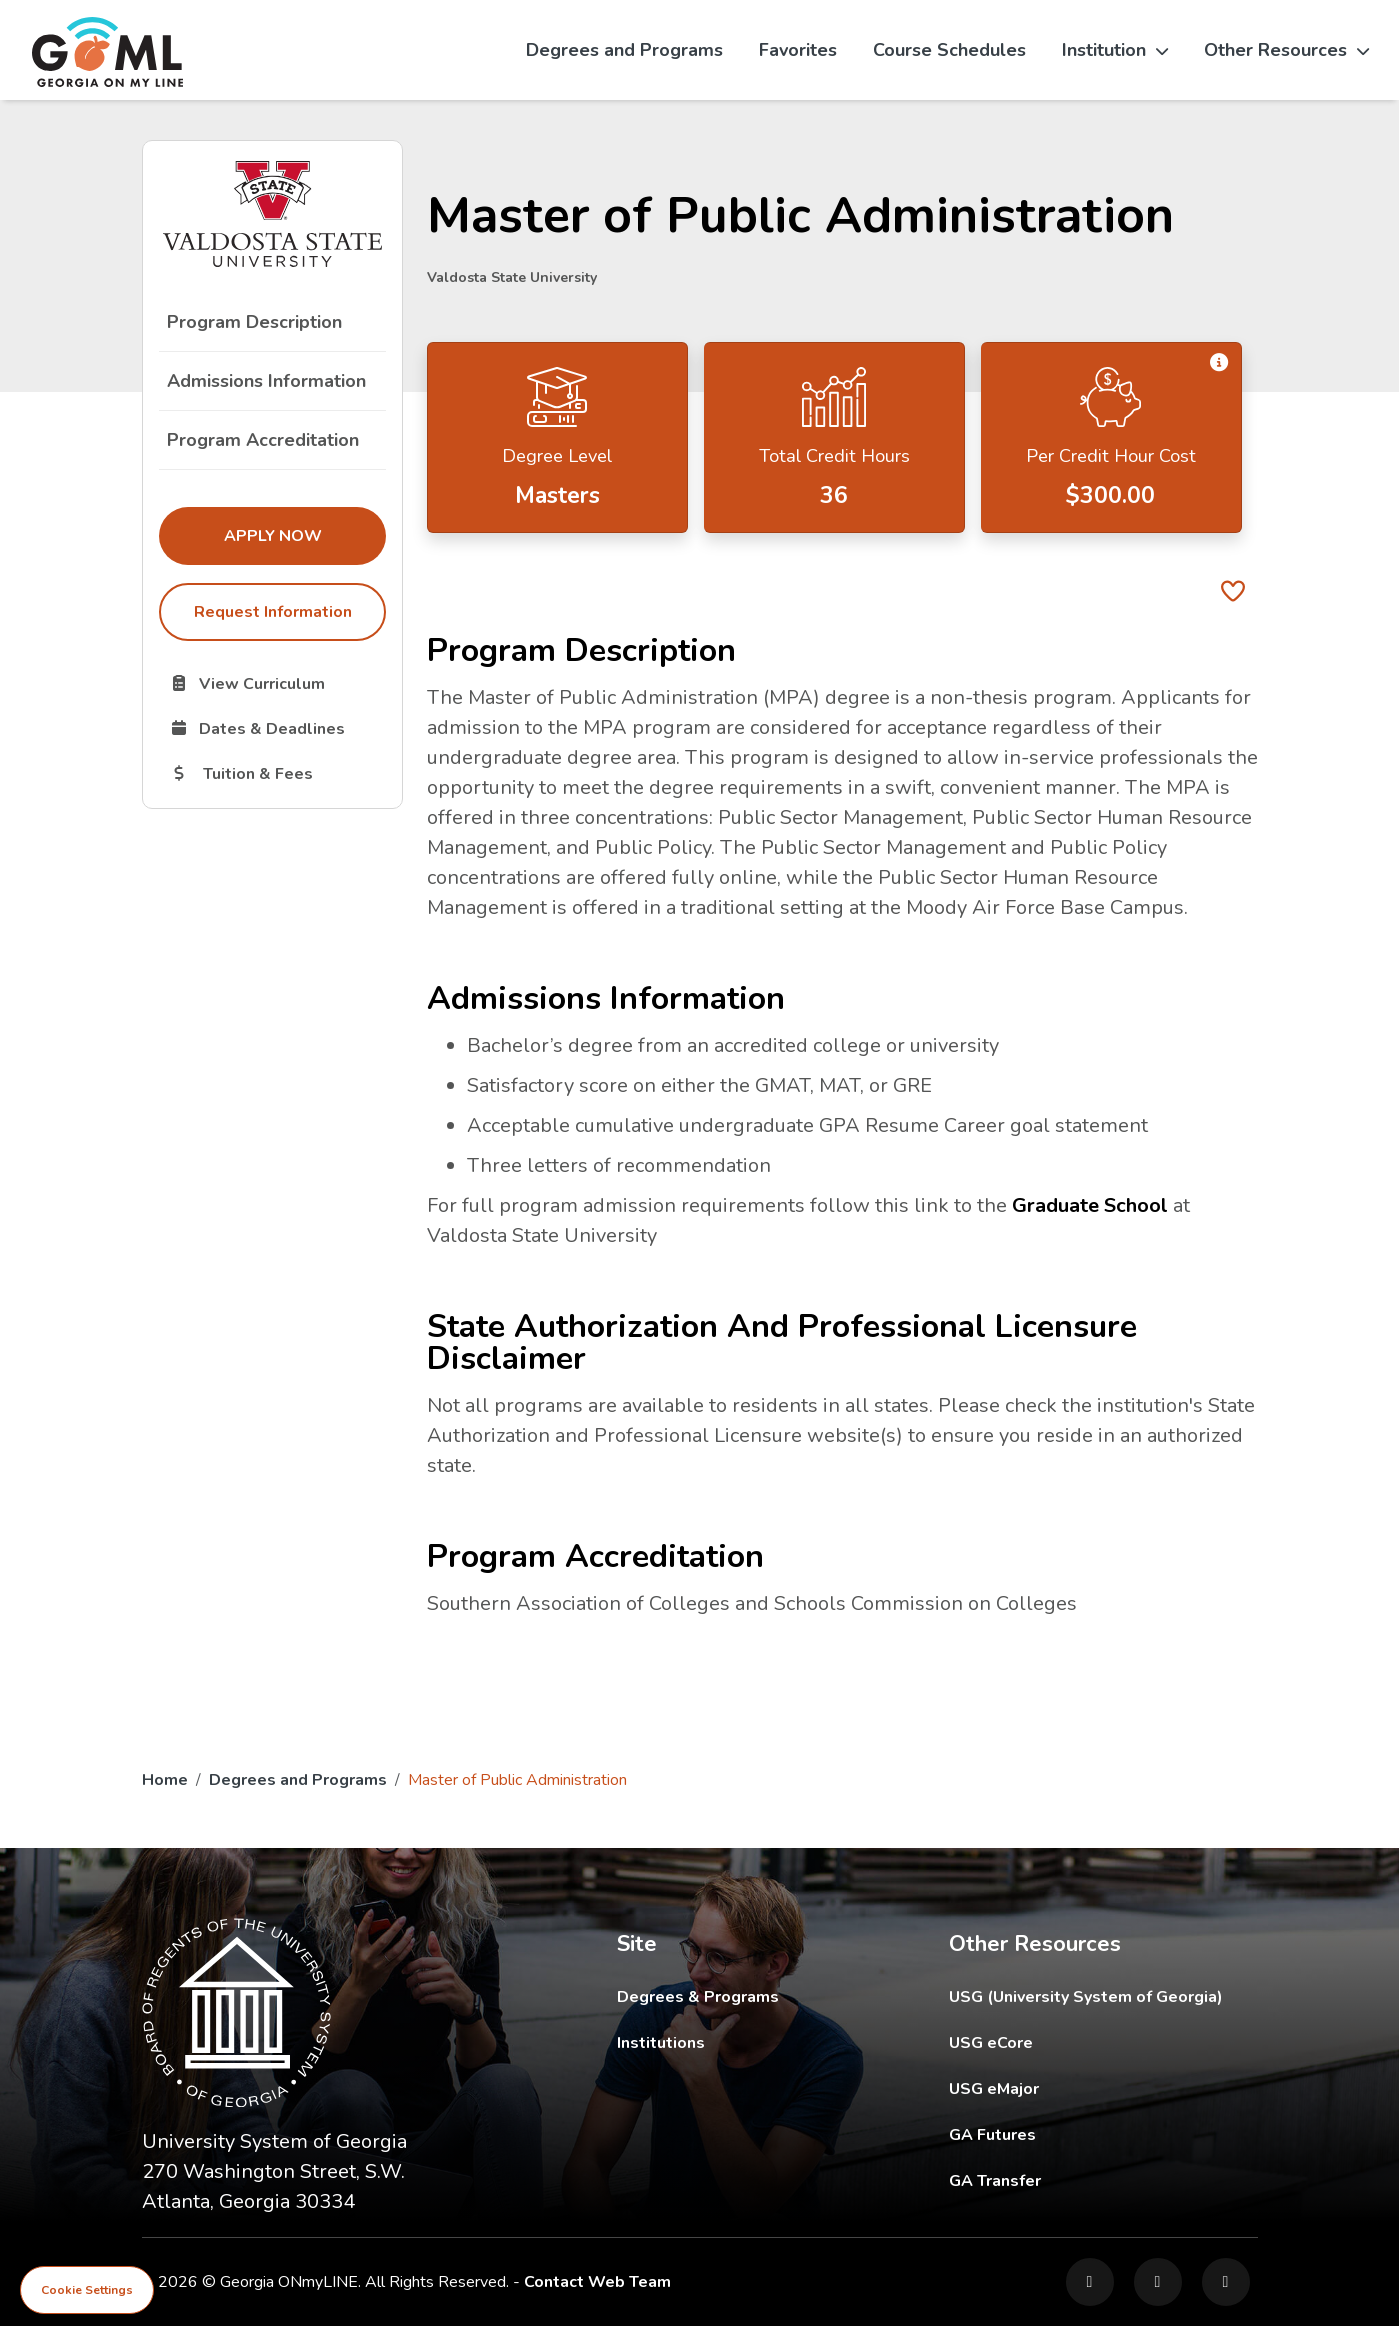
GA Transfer (1103, 2180)
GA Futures (1103, 2134)
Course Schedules (949, 50)
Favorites (798, 50)
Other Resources (1286, 50)
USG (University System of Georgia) (1101, 1996)
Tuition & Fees (277, 773)
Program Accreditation (263, 440)
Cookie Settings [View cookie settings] (87, 2290)
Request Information (272, 612)
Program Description (254, 322)
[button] (1219, 362)
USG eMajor (1103, 2088)
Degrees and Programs (624, 50)
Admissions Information (266, 381)
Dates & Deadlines (277, 728)
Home (165, 1780)
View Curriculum (277, 683)
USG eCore (1103, 2042)
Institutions (661, 2043)
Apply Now (304, 535)
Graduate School (1090, 1205)
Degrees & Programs (698, 1997)
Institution (1115, 50)
